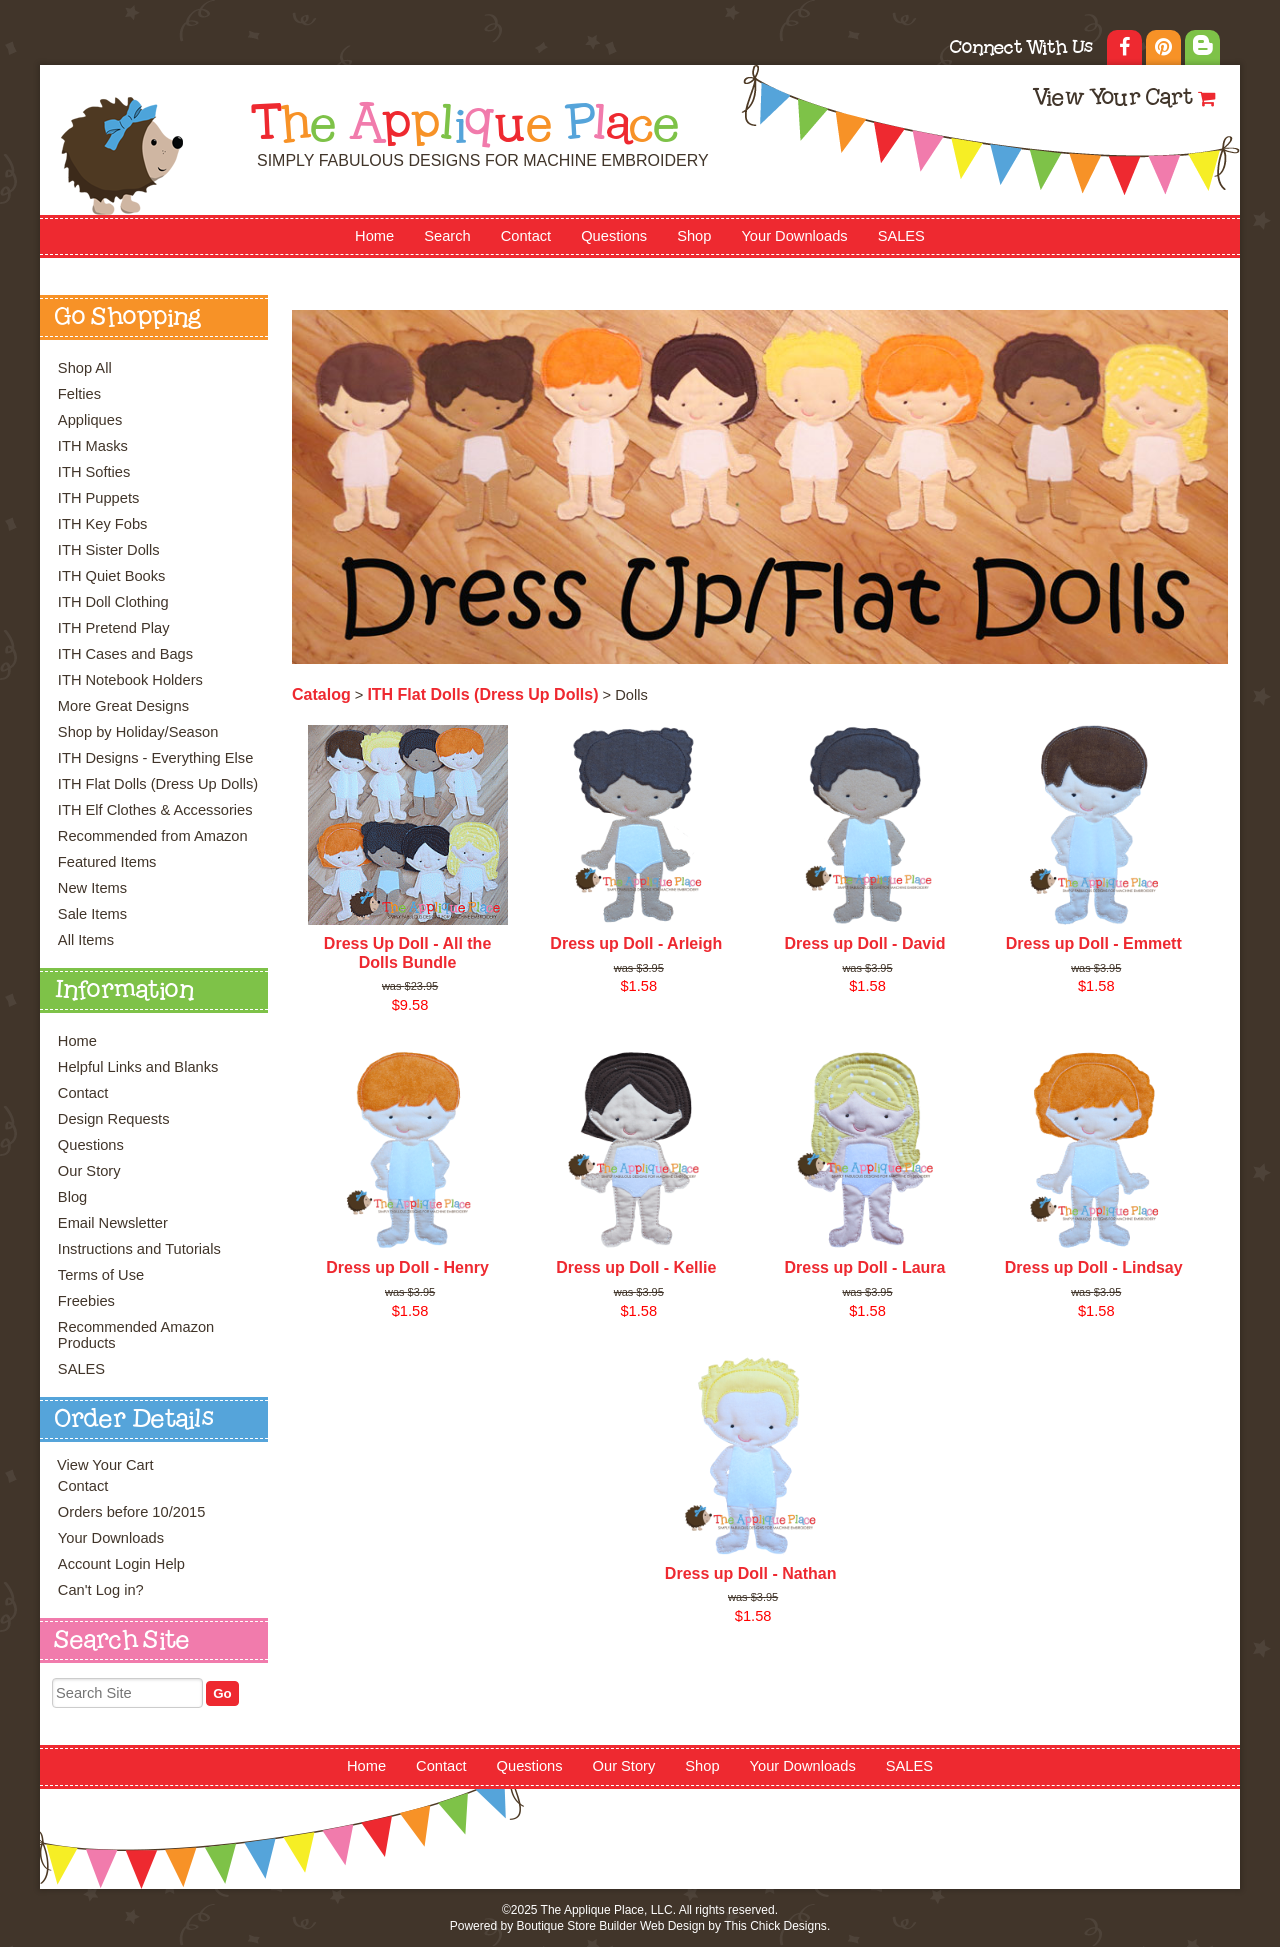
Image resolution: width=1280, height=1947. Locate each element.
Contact (526, 236)
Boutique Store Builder (576, 1926)
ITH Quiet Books (112, 576)
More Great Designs (123, 706)
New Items (92, 888)
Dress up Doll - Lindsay (1094, 1267)
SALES (901, 236)
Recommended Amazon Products (136, 1335)
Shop (694, 236)
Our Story (89, 1171)
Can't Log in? (101, 1590)
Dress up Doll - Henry (407, 1267)
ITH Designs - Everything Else (155, 758)
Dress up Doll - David (865, 943)
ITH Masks (93, 446)
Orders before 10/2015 (131, 1512)
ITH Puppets (98, 498)
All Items (86, 940)
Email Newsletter (113, 1223)
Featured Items (107, 862)
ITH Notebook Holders (130, 680)
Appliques (90, 420)
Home (374, 236)
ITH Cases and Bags (125, 654)
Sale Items (92, 914)
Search (447, 236)
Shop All (85, 368)
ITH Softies (94, 472)
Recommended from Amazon (153, 836)
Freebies (86, 1301)
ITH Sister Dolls (109, 550)
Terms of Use (101, 1275)
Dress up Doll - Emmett (1094, 943)
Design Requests (114, 1119)
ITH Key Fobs (103, 524)
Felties (79, 394)
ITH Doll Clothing (113, 602)
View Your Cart (1112, 99)
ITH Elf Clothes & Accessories (155, 810)
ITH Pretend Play (114, 628)
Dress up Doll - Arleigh (636, 943)
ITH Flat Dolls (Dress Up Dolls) (158, 784)
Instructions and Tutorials (139, 1249)
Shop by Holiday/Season (138, 732)
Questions (614, 236)
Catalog (321, 694)
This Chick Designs (775, 1926)
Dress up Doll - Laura (865, 1267)
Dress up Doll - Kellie (636, 1267)
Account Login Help (121, 1564)
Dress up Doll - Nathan (751, 1573)
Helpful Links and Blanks (138, 1067)
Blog (72, 1197)
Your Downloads (794, 236)
